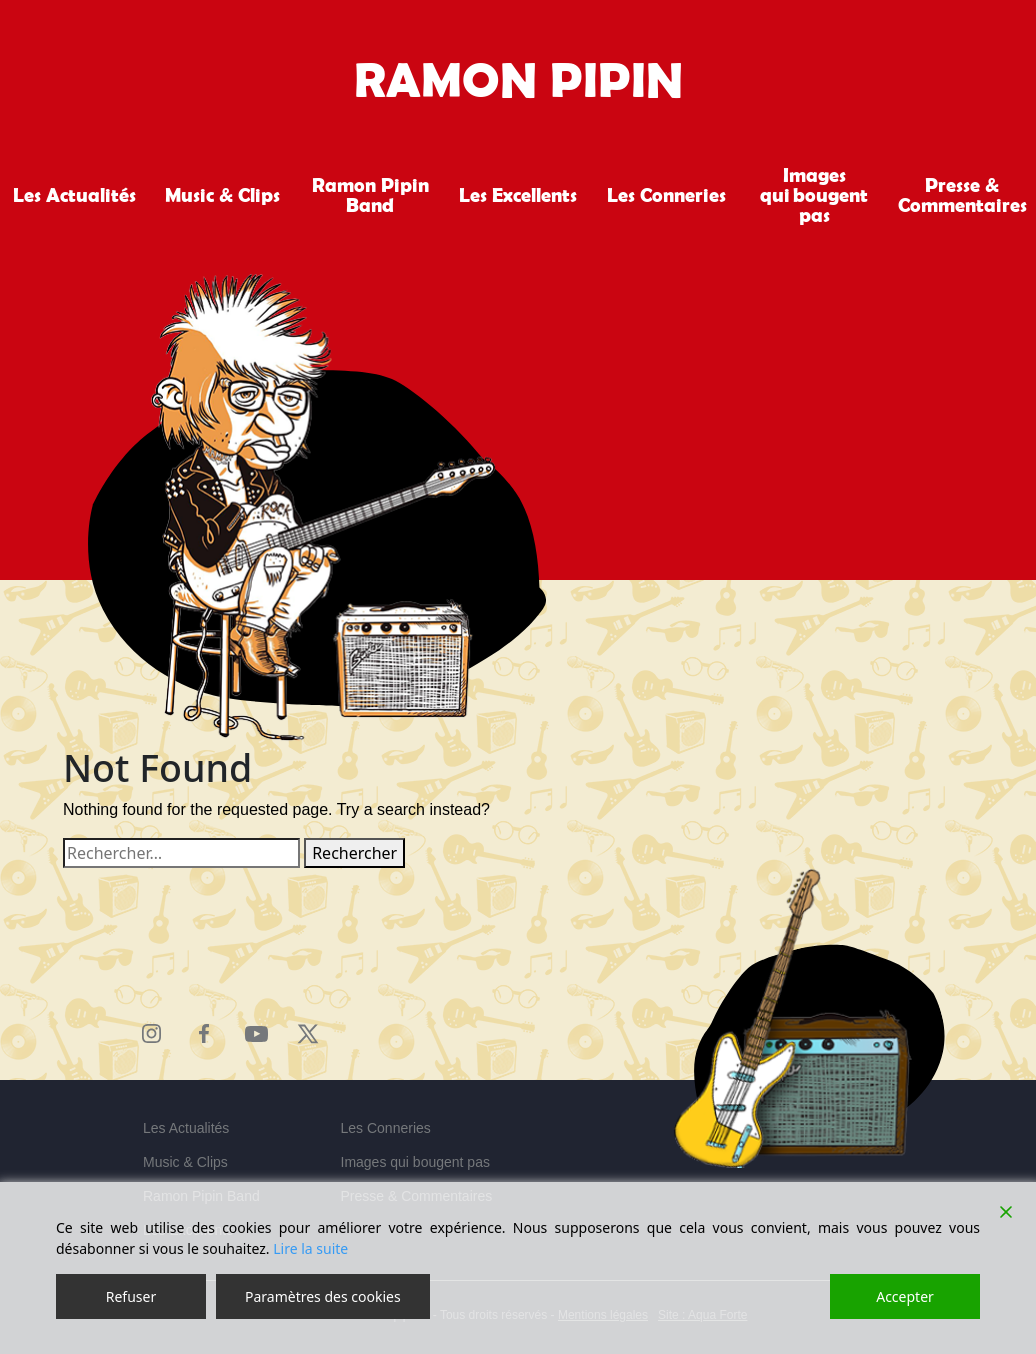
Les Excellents (518, 195)
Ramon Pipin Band (370, 195)
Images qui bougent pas (814, 195)
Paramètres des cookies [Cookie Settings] (323, 1296)
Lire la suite (310, 1248)
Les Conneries (666, 195)
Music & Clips (222, 195)
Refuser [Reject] (131, 1296)
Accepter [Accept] (905, 1296)
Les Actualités (74, 195)
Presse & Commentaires (962, 195)
